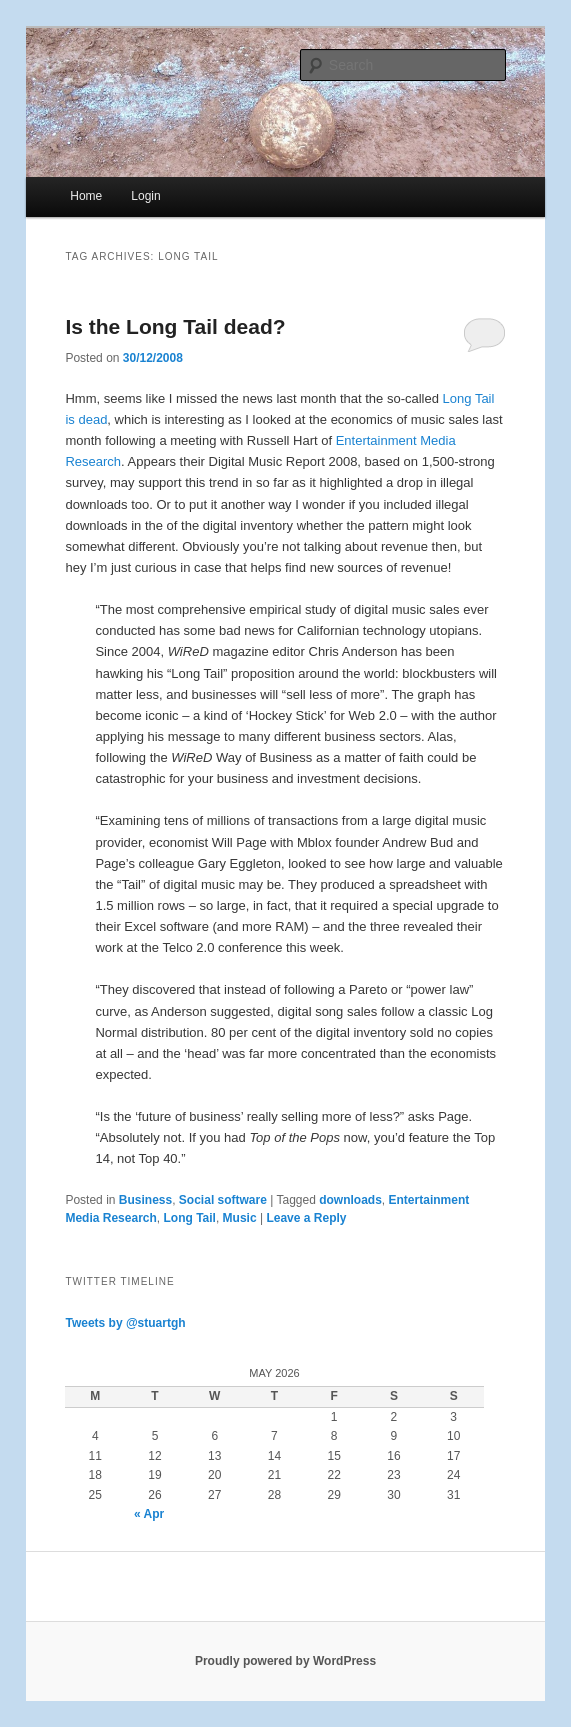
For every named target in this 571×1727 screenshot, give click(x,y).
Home (86, 196)
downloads (350, 1200)
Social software (223, 1200)
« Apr (149, 1514)
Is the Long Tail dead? (175, 326)
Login (145, 196)
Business (145, 1200)
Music (240, 1218)
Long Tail (190, 1218)
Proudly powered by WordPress (285, 1661)
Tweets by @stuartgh (125, 1323)
